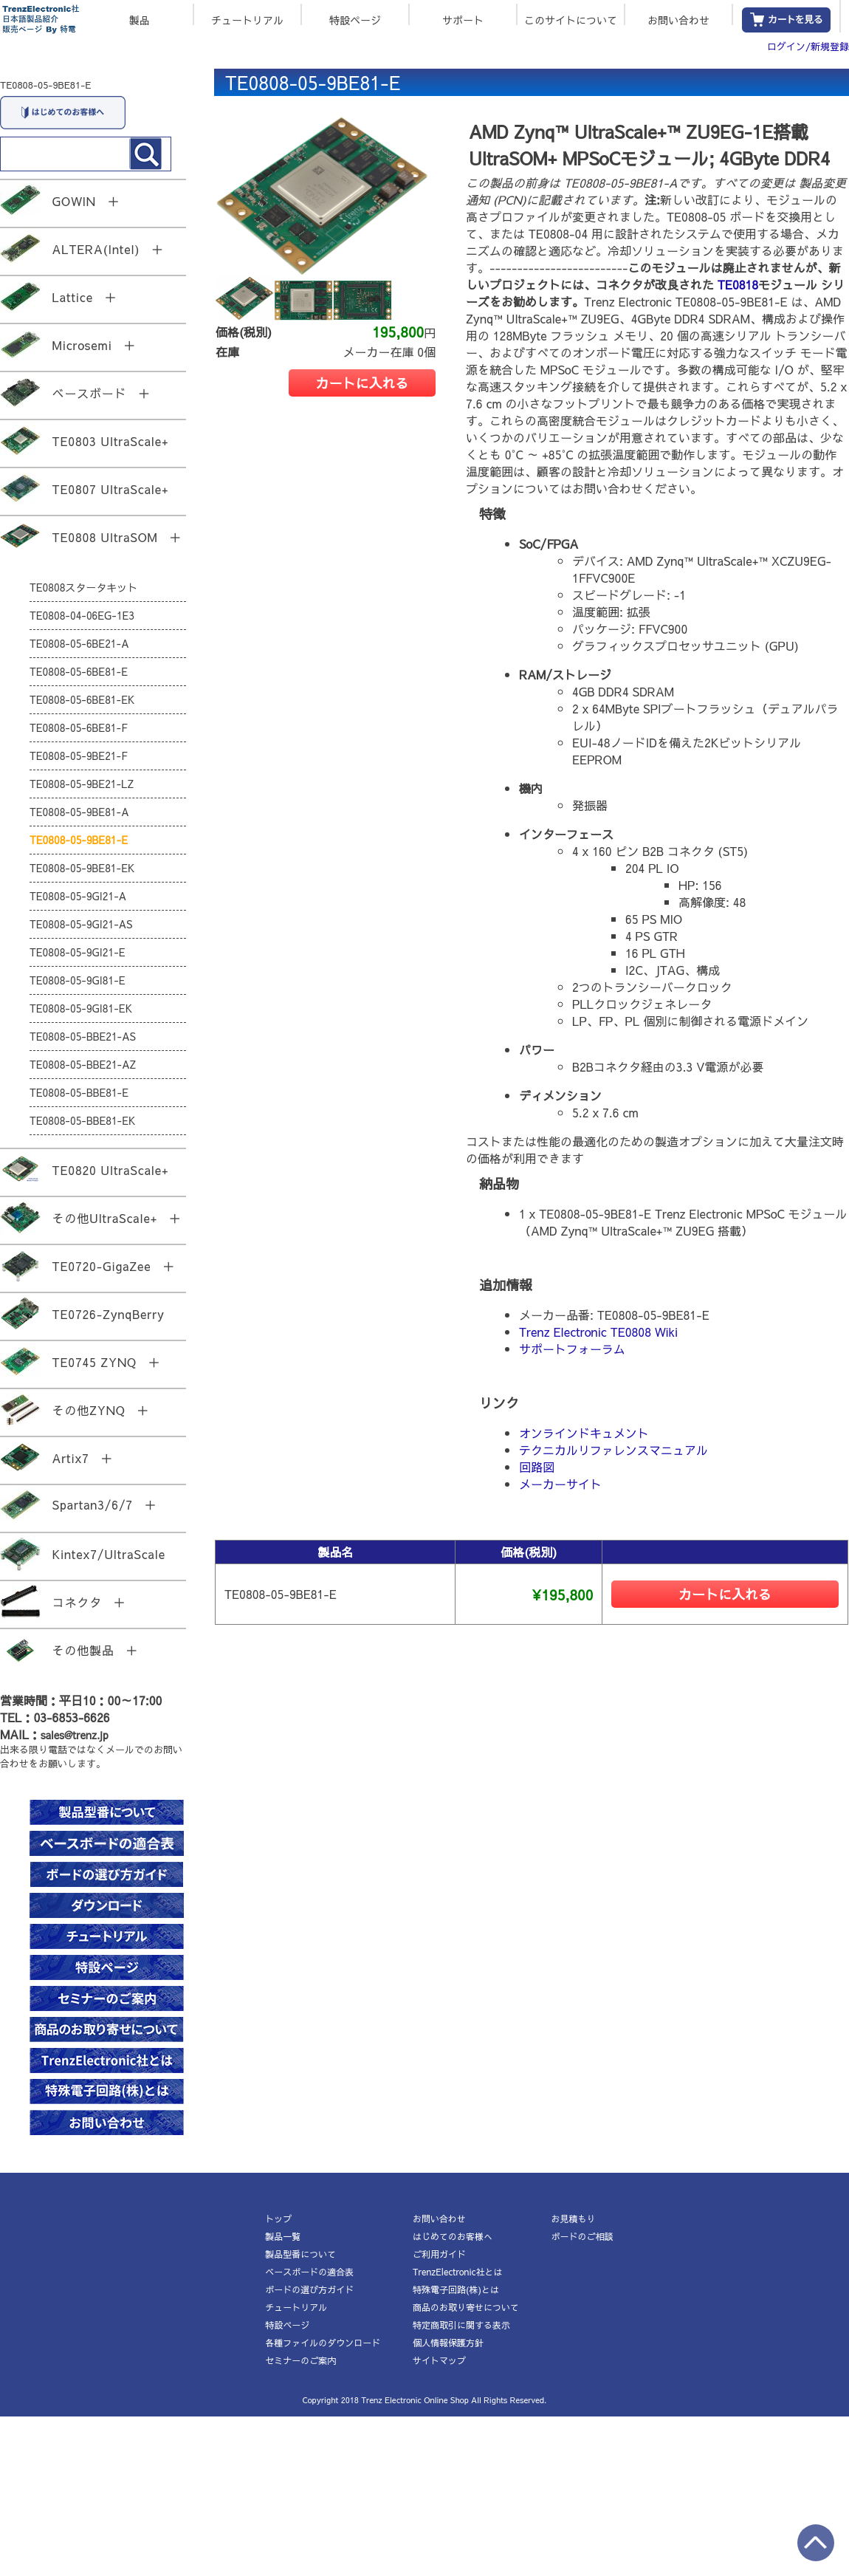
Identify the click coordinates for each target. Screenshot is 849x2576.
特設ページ (355, 19)
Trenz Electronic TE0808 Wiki (598, 1331)
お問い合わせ (678, 19)
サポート (463, 19)
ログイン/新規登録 (808, 46)
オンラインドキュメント (584, 1433)
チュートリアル (247, 19)
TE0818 (738, 284)
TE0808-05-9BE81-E (45, 85)
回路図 (536, 1467)
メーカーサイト (560, 1484)
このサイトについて (570, 19)
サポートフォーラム (572, 1348)
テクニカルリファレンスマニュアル (613, 1450)
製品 (139, 19)
